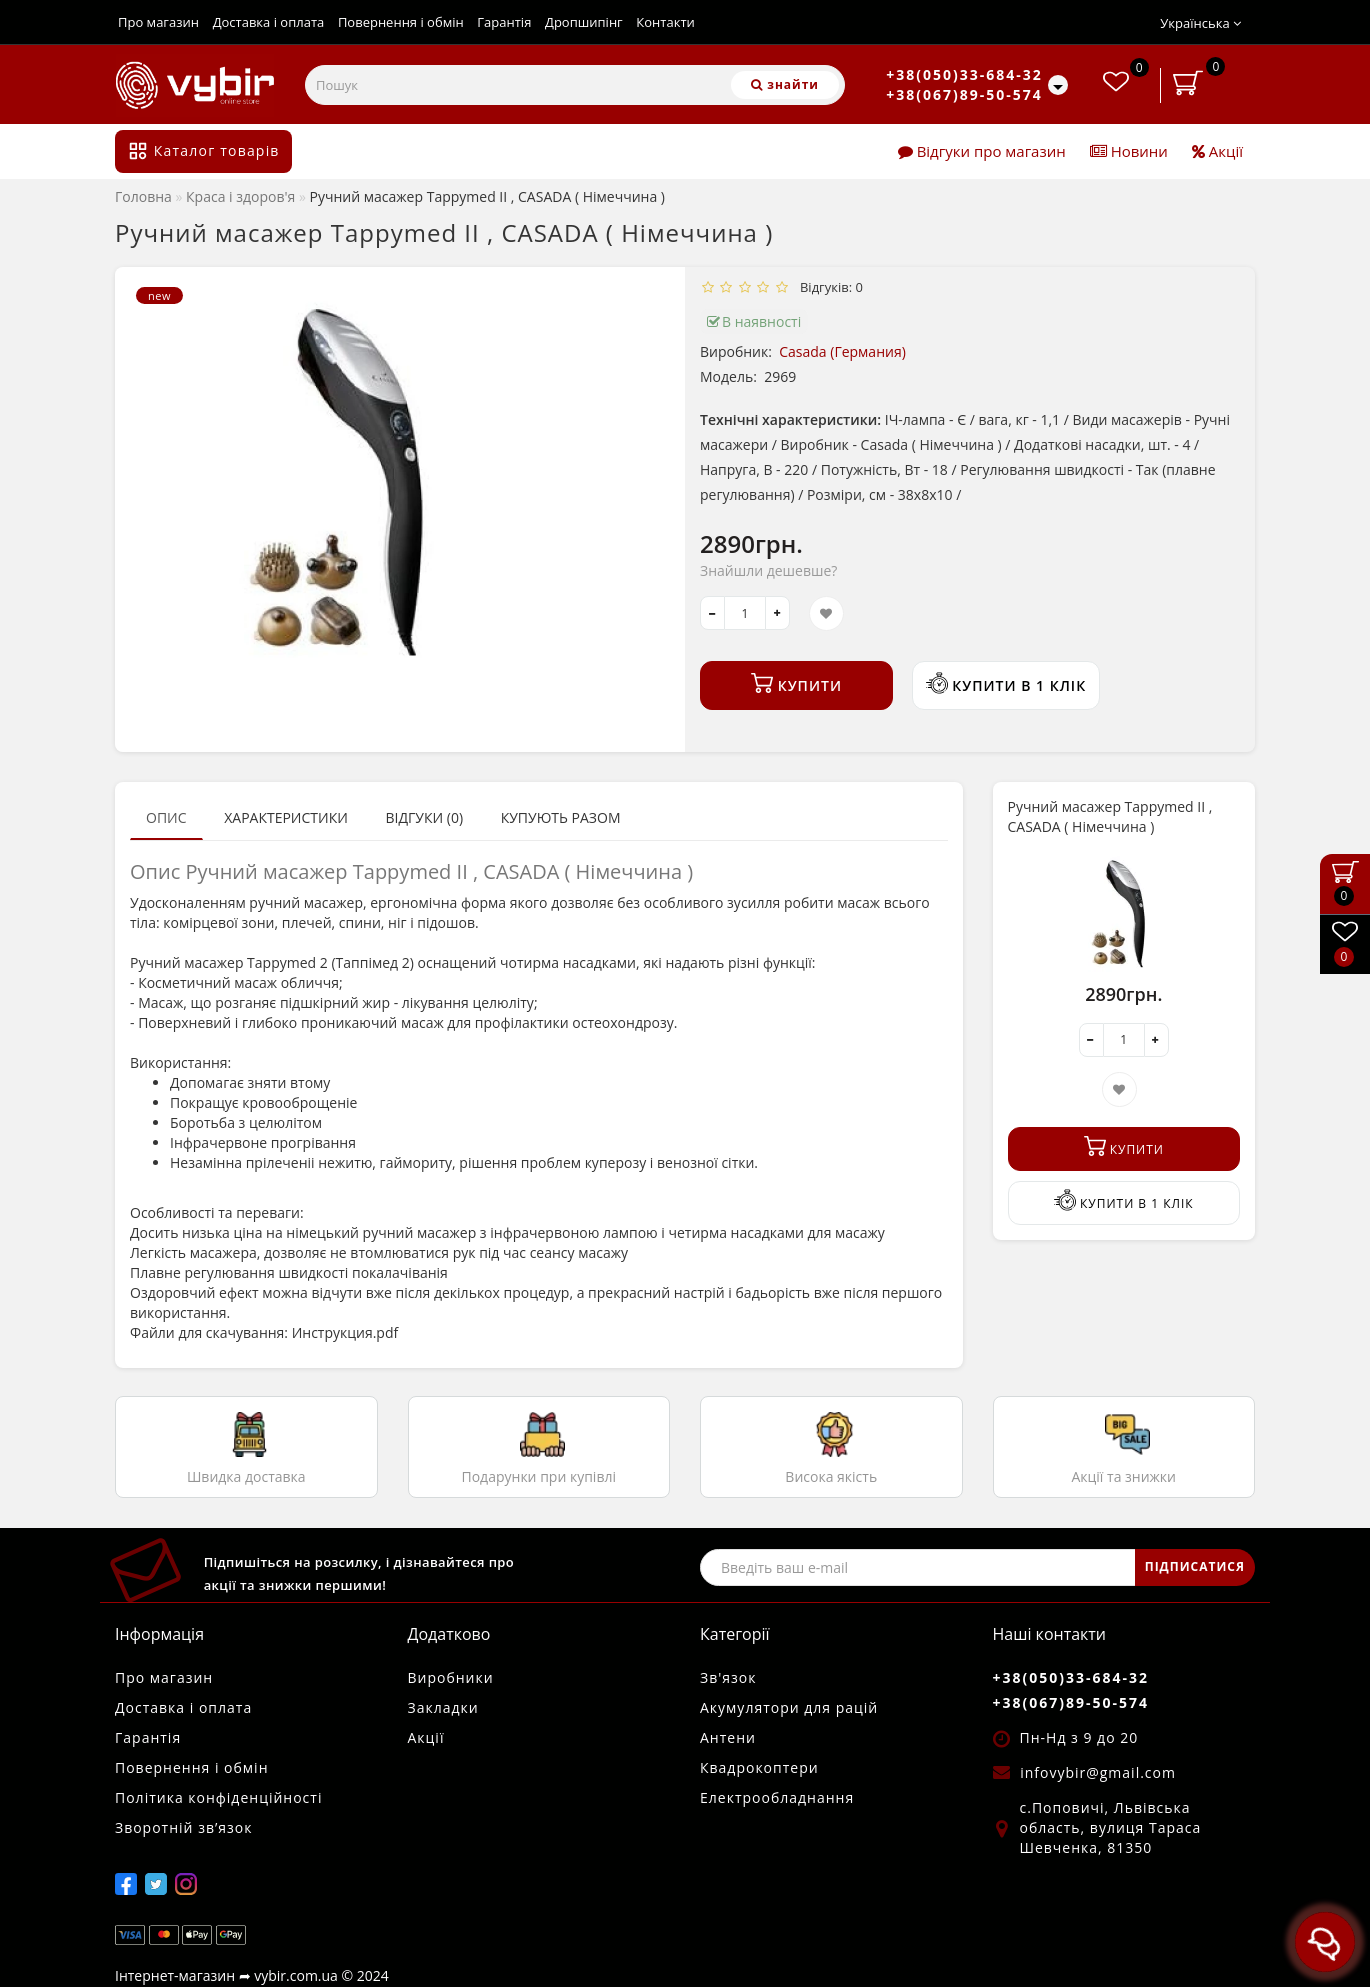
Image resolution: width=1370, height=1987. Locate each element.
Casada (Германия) (842, 351)
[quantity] (745, 613)
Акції (1217, 151)
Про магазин (158, 22)
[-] (712, 613)
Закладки (443, 1707)
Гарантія (504, 22)
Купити (796, 683)
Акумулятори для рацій (789, 1707)
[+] (777, 613)
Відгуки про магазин (982, 151)
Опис (166, 817)
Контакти (665, 22)
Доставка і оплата (269, 22)
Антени (728, 1737)
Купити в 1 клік (1006, 683)
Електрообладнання (777, 1797)
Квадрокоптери (759, 1767)
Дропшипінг (584, 22)
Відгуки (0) (424, 817)
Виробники (451, 1677)
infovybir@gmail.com (1098, 1772)
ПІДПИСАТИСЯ (1195, 1566)
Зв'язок (728, 1677)
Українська (1200, 23)
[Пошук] (785, 84)
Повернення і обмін (401, 22)
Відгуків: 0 (828, 287)
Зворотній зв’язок (183, 1827)
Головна (143, 196)
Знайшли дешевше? (768, 570)
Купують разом (561, 817)
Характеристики (286, 817)
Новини (1129, 151)
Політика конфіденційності (218, 1797)
